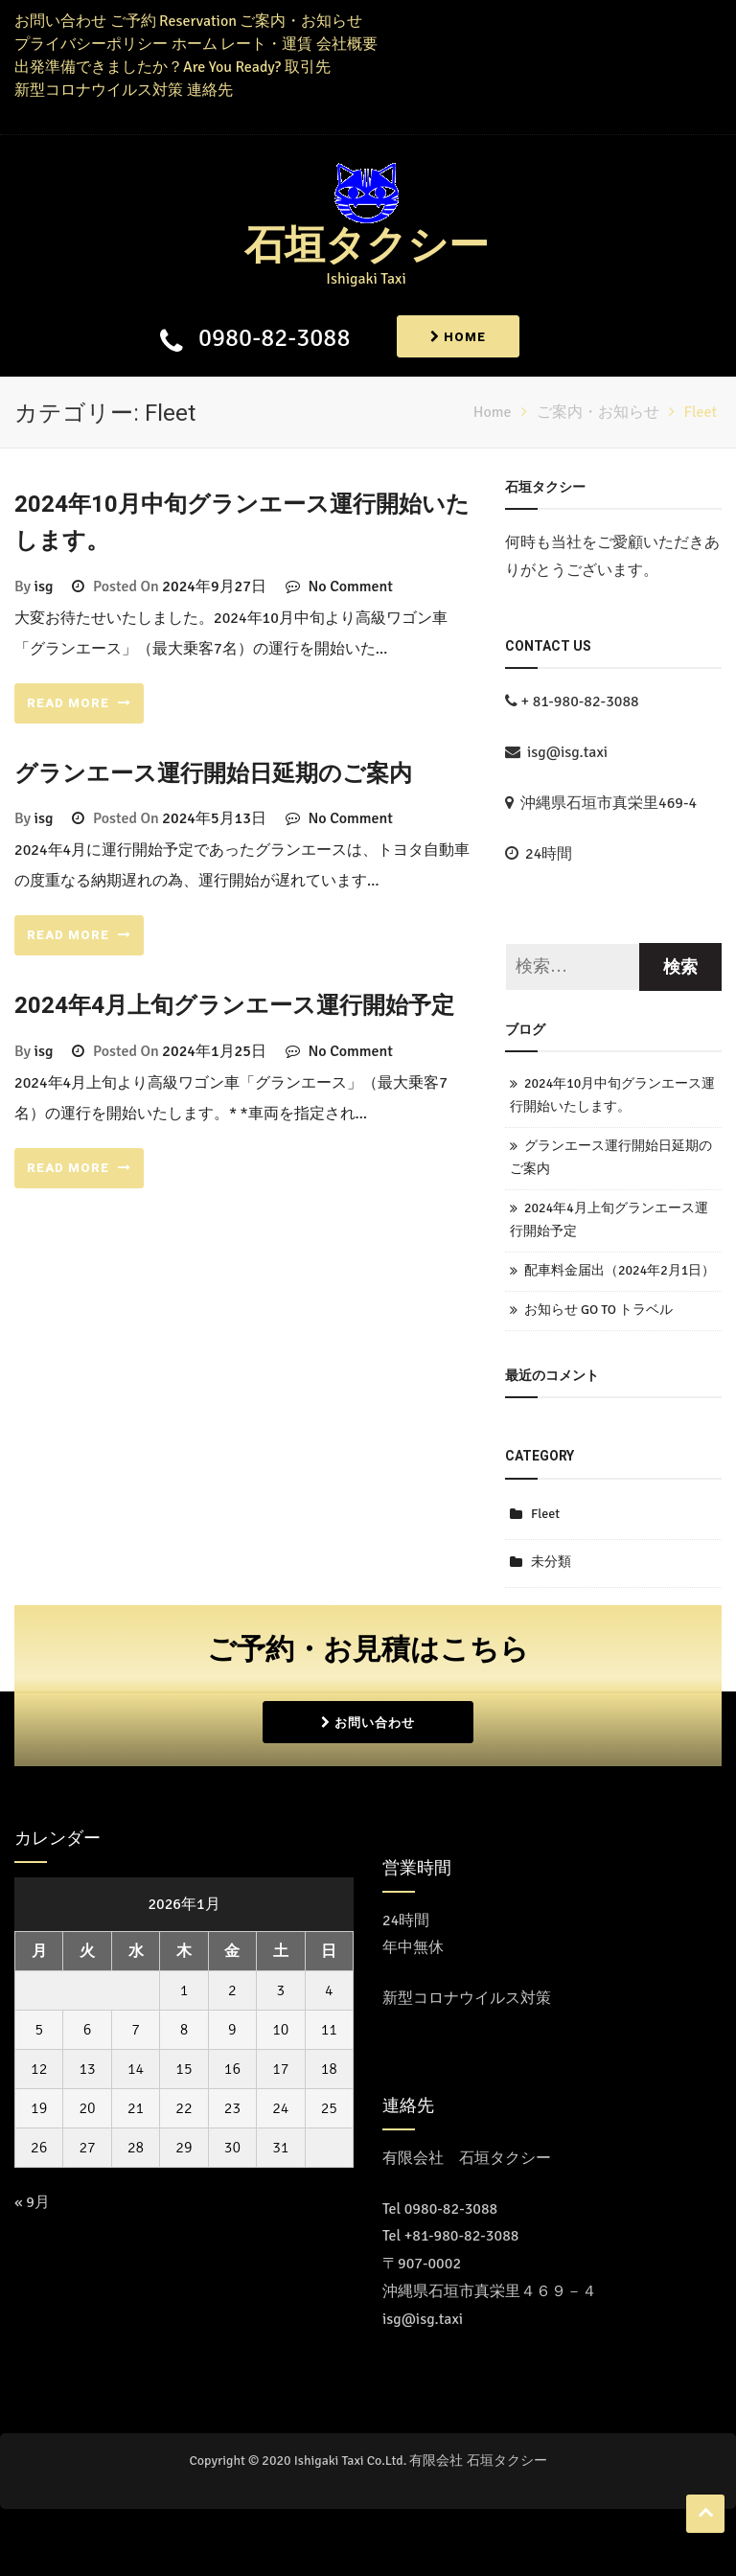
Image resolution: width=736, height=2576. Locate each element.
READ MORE (79, 703)
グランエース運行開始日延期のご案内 (213, 774)
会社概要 (347, 44)
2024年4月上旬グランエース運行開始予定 (234, 1006)
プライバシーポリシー (91, 44)
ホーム (195, 44)
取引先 (308, 67)
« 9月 (32, 2202)
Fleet (545, 1514)
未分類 (551, 1561)
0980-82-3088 (274, 338)
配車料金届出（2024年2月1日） (619, 1270)
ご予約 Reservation (173, 21)
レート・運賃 (266, 44)
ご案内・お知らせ (301, 21)
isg (44, 586)
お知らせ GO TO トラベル (598, 1309)
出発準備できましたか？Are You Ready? (147, 67)
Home (458, 337)
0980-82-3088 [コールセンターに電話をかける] (451, 2209)
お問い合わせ (60, 21)
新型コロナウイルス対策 (98, 90)
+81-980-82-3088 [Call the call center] (461, 2235)
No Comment (350, 586)
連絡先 (210, 90)
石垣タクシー (366, 246)
